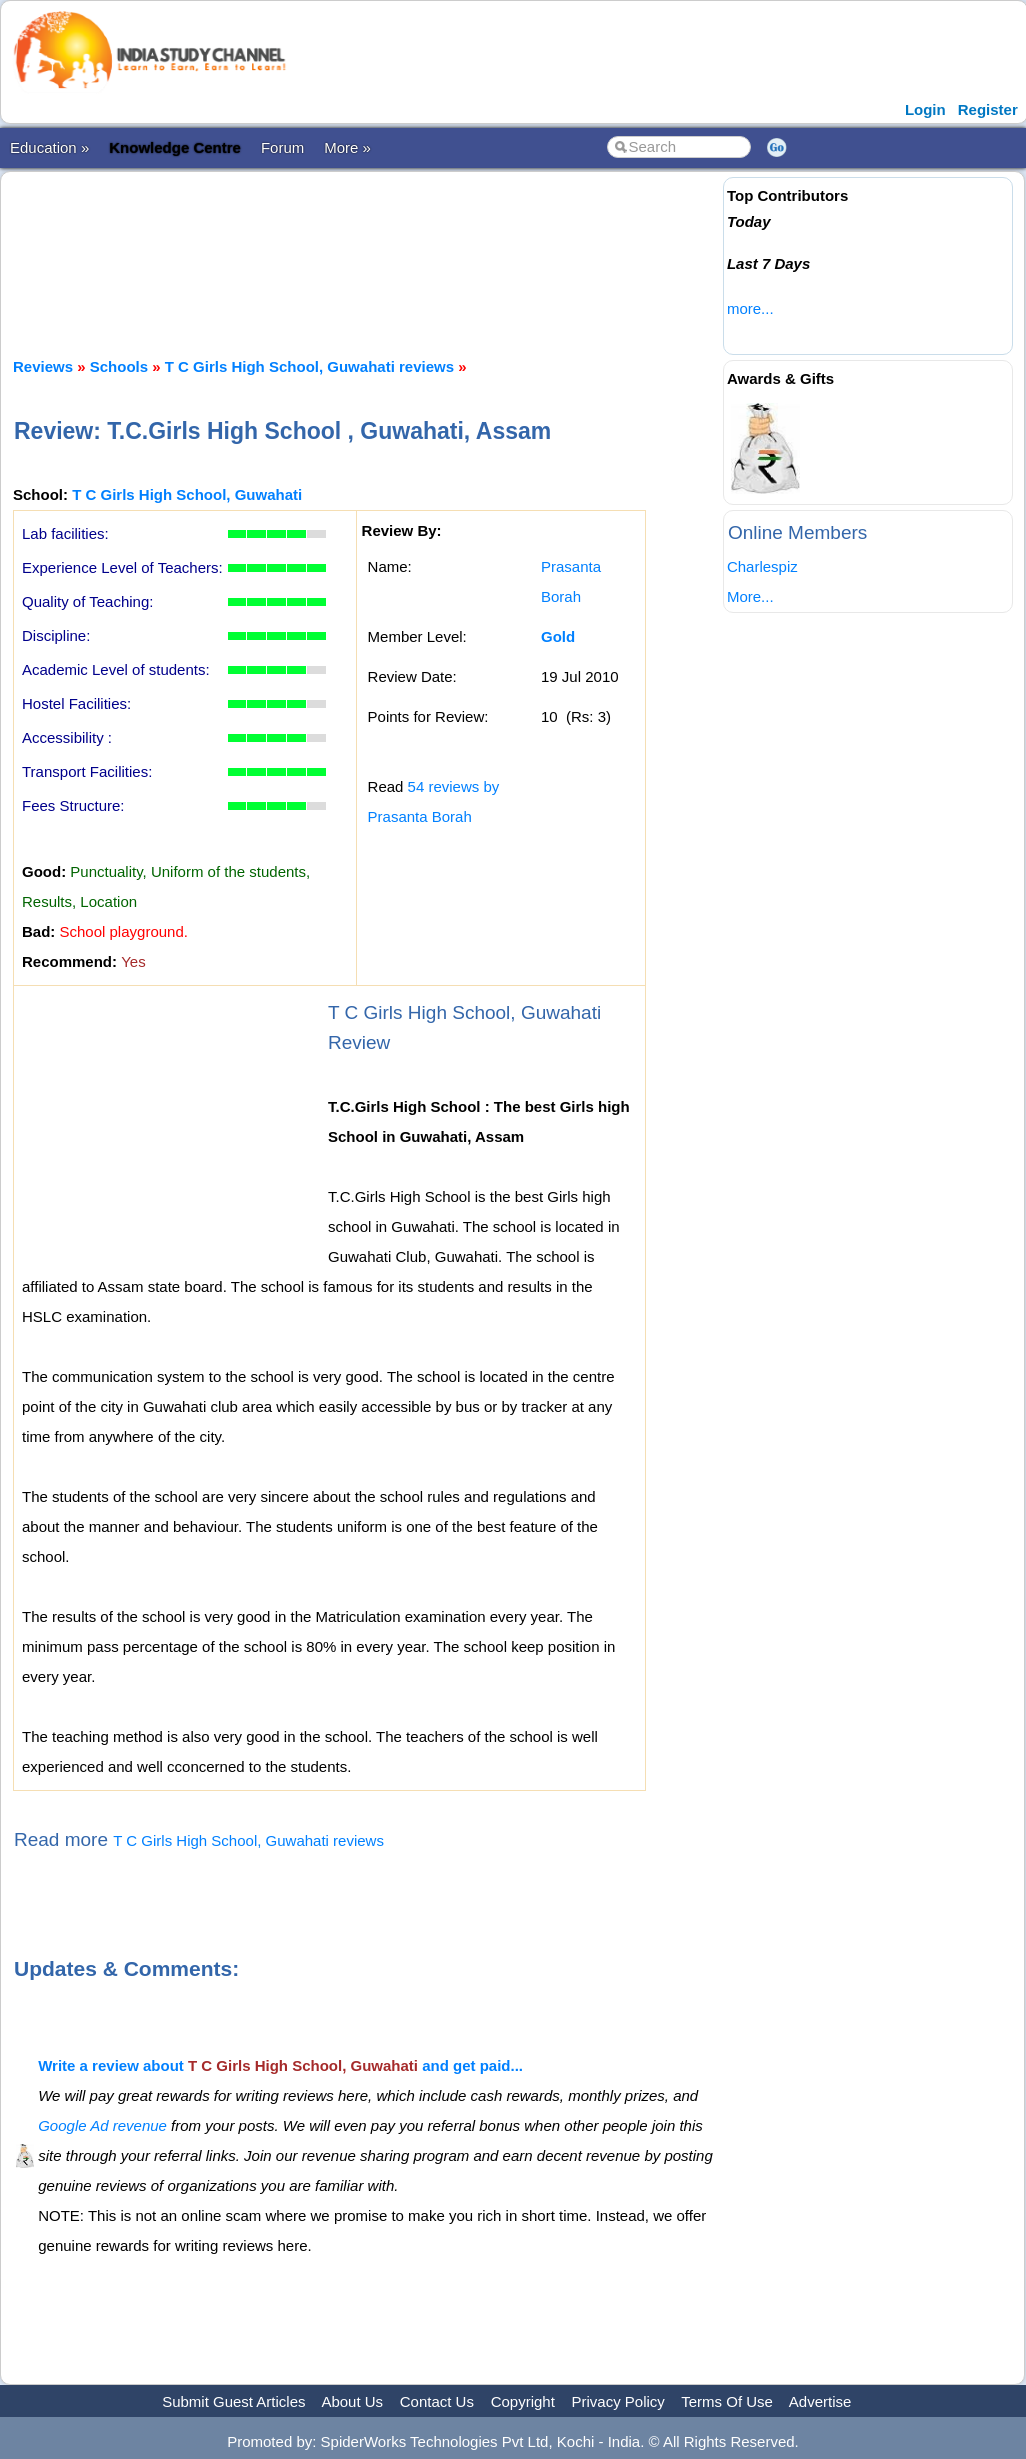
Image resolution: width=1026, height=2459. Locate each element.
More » (347, 147)
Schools (119, 366)
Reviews (43, 366)
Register (988, 109)
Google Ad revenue (102, 2125)
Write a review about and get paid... (280, 2065)
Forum (282, 147)
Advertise (820, 2401)
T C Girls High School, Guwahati (187, 494)
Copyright (523, 2401)
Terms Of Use (727, 2401)
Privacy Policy (618, 2401)
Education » (49, 147)
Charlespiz (762, 566)
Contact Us (437, 2401)
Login (925, 109)
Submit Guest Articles (233, 2401)
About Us (352, 2401)
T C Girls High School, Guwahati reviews (309, 366)
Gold (558, 636)
